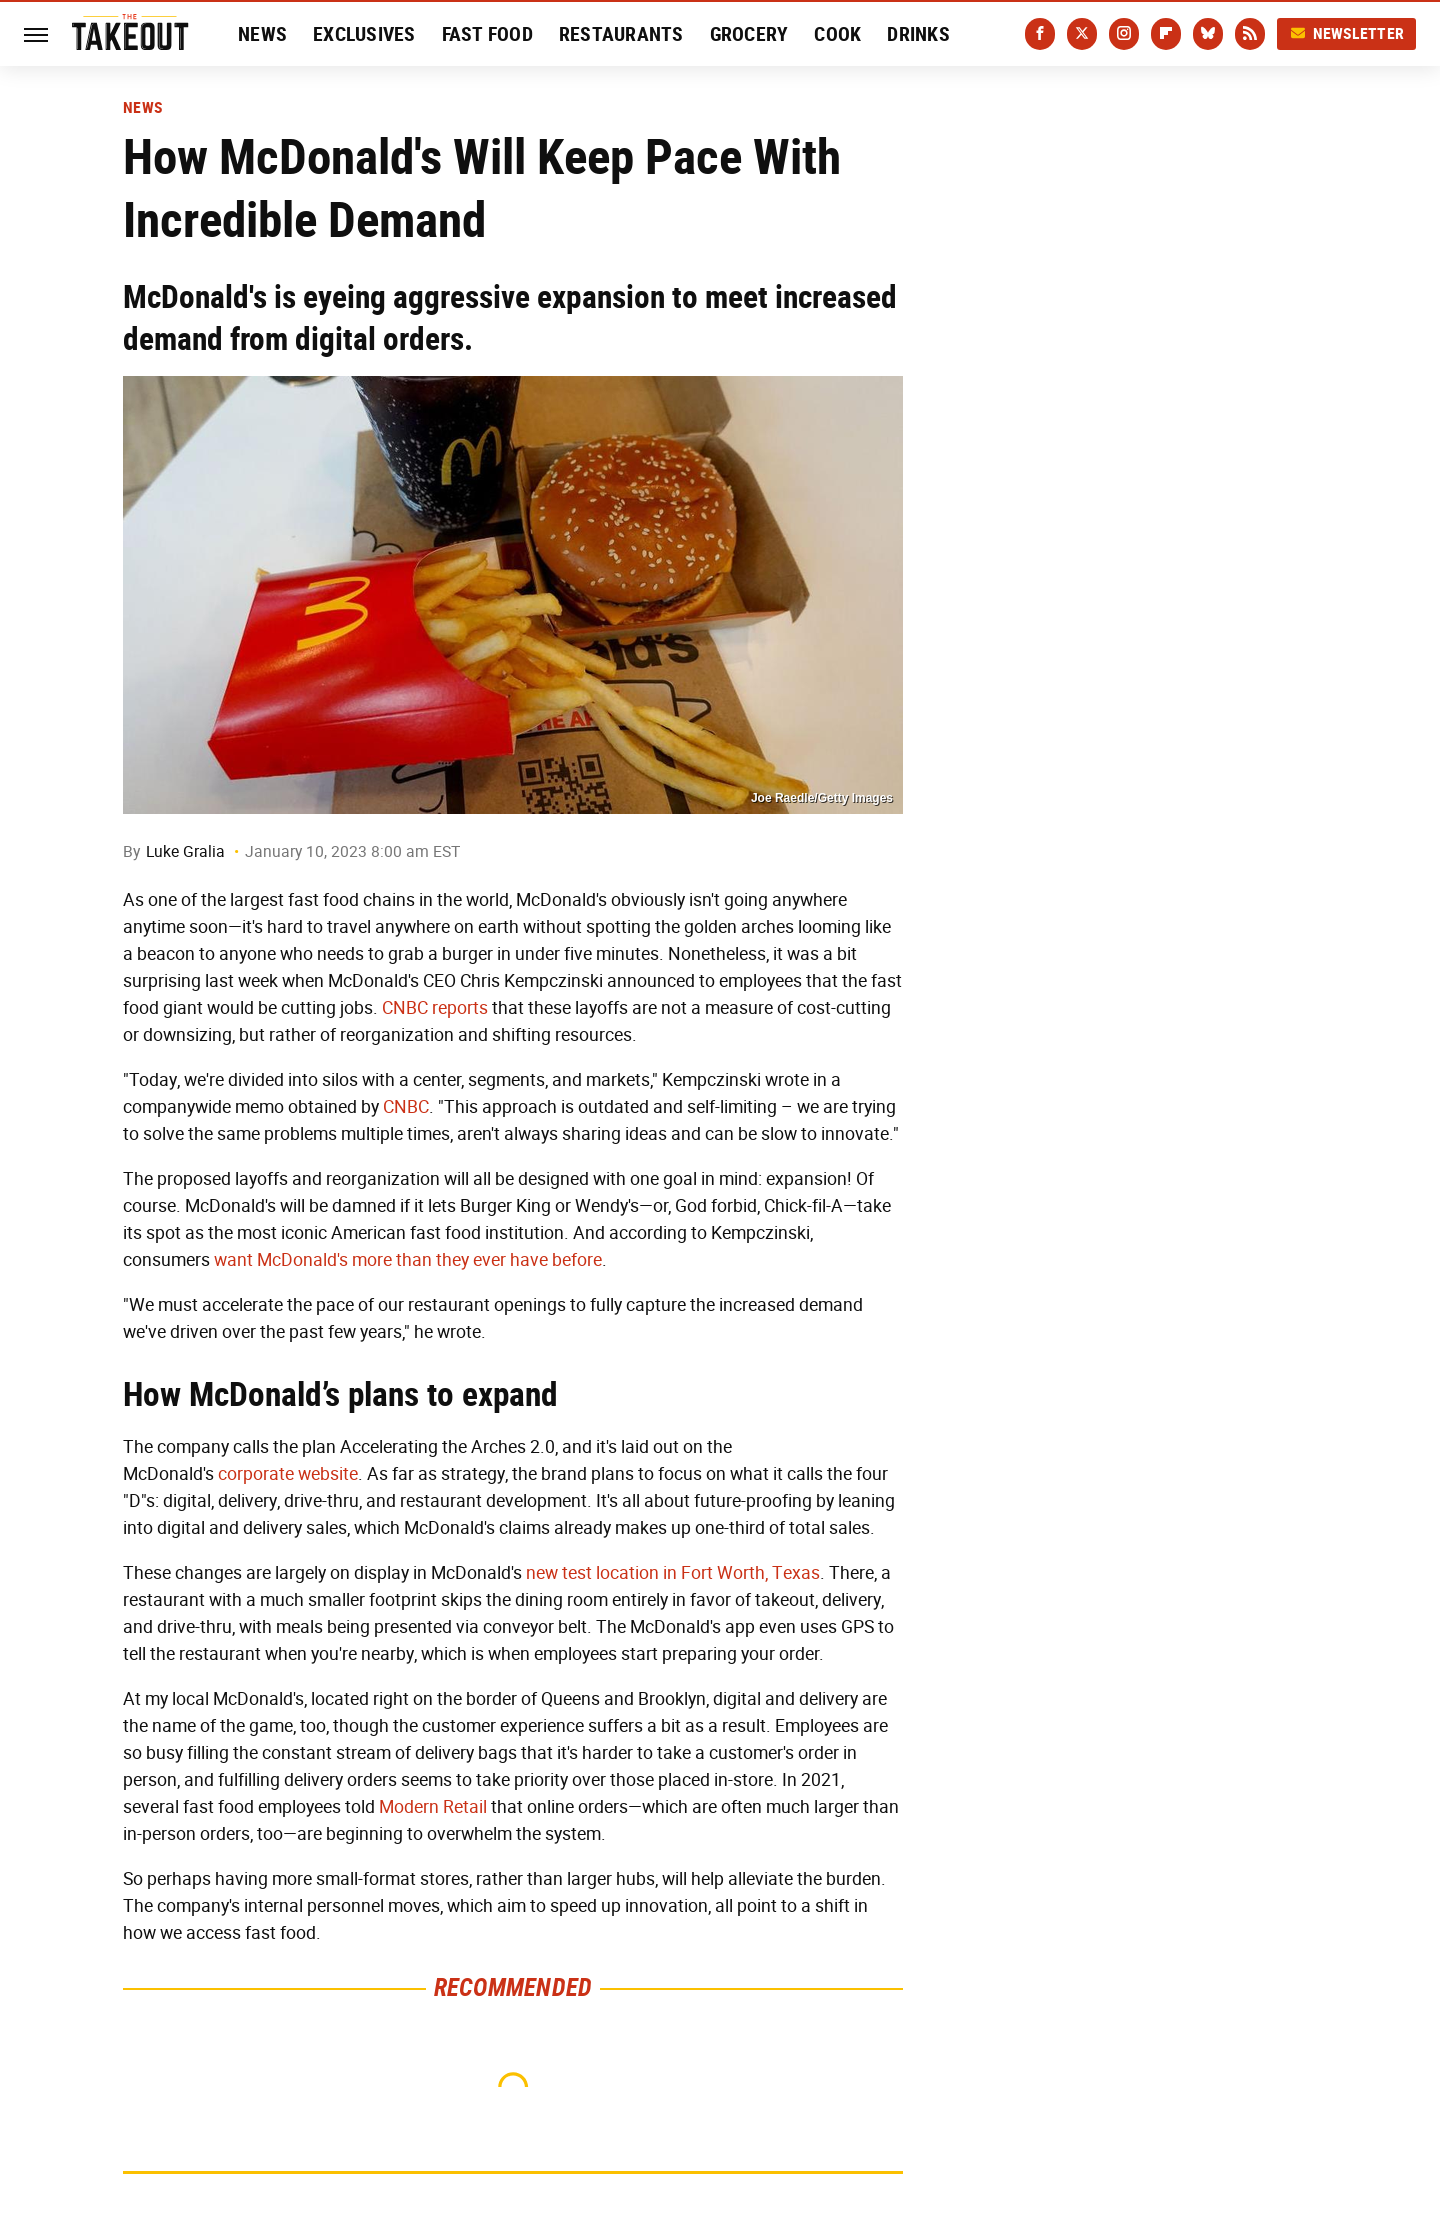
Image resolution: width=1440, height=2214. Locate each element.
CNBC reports (435, 1008)
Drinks (918, 34)
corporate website (288, 1474)
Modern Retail (433, 1807)
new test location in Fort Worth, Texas (673, 1573)
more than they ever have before (477, 1260)
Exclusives (364, 34)
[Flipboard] (1166, 34)
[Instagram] (1124, 34)
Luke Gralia (185, 851)
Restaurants (621, 34)
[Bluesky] (1208, 34)
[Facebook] (1040, 34)
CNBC (406, 1107)
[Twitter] (1082, 34)
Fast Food (487, 34)
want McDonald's (281, 1260)
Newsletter (1347, 33)
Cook (837, 34)
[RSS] (1250, 34)
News (262, 34)
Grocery (749, 34)
